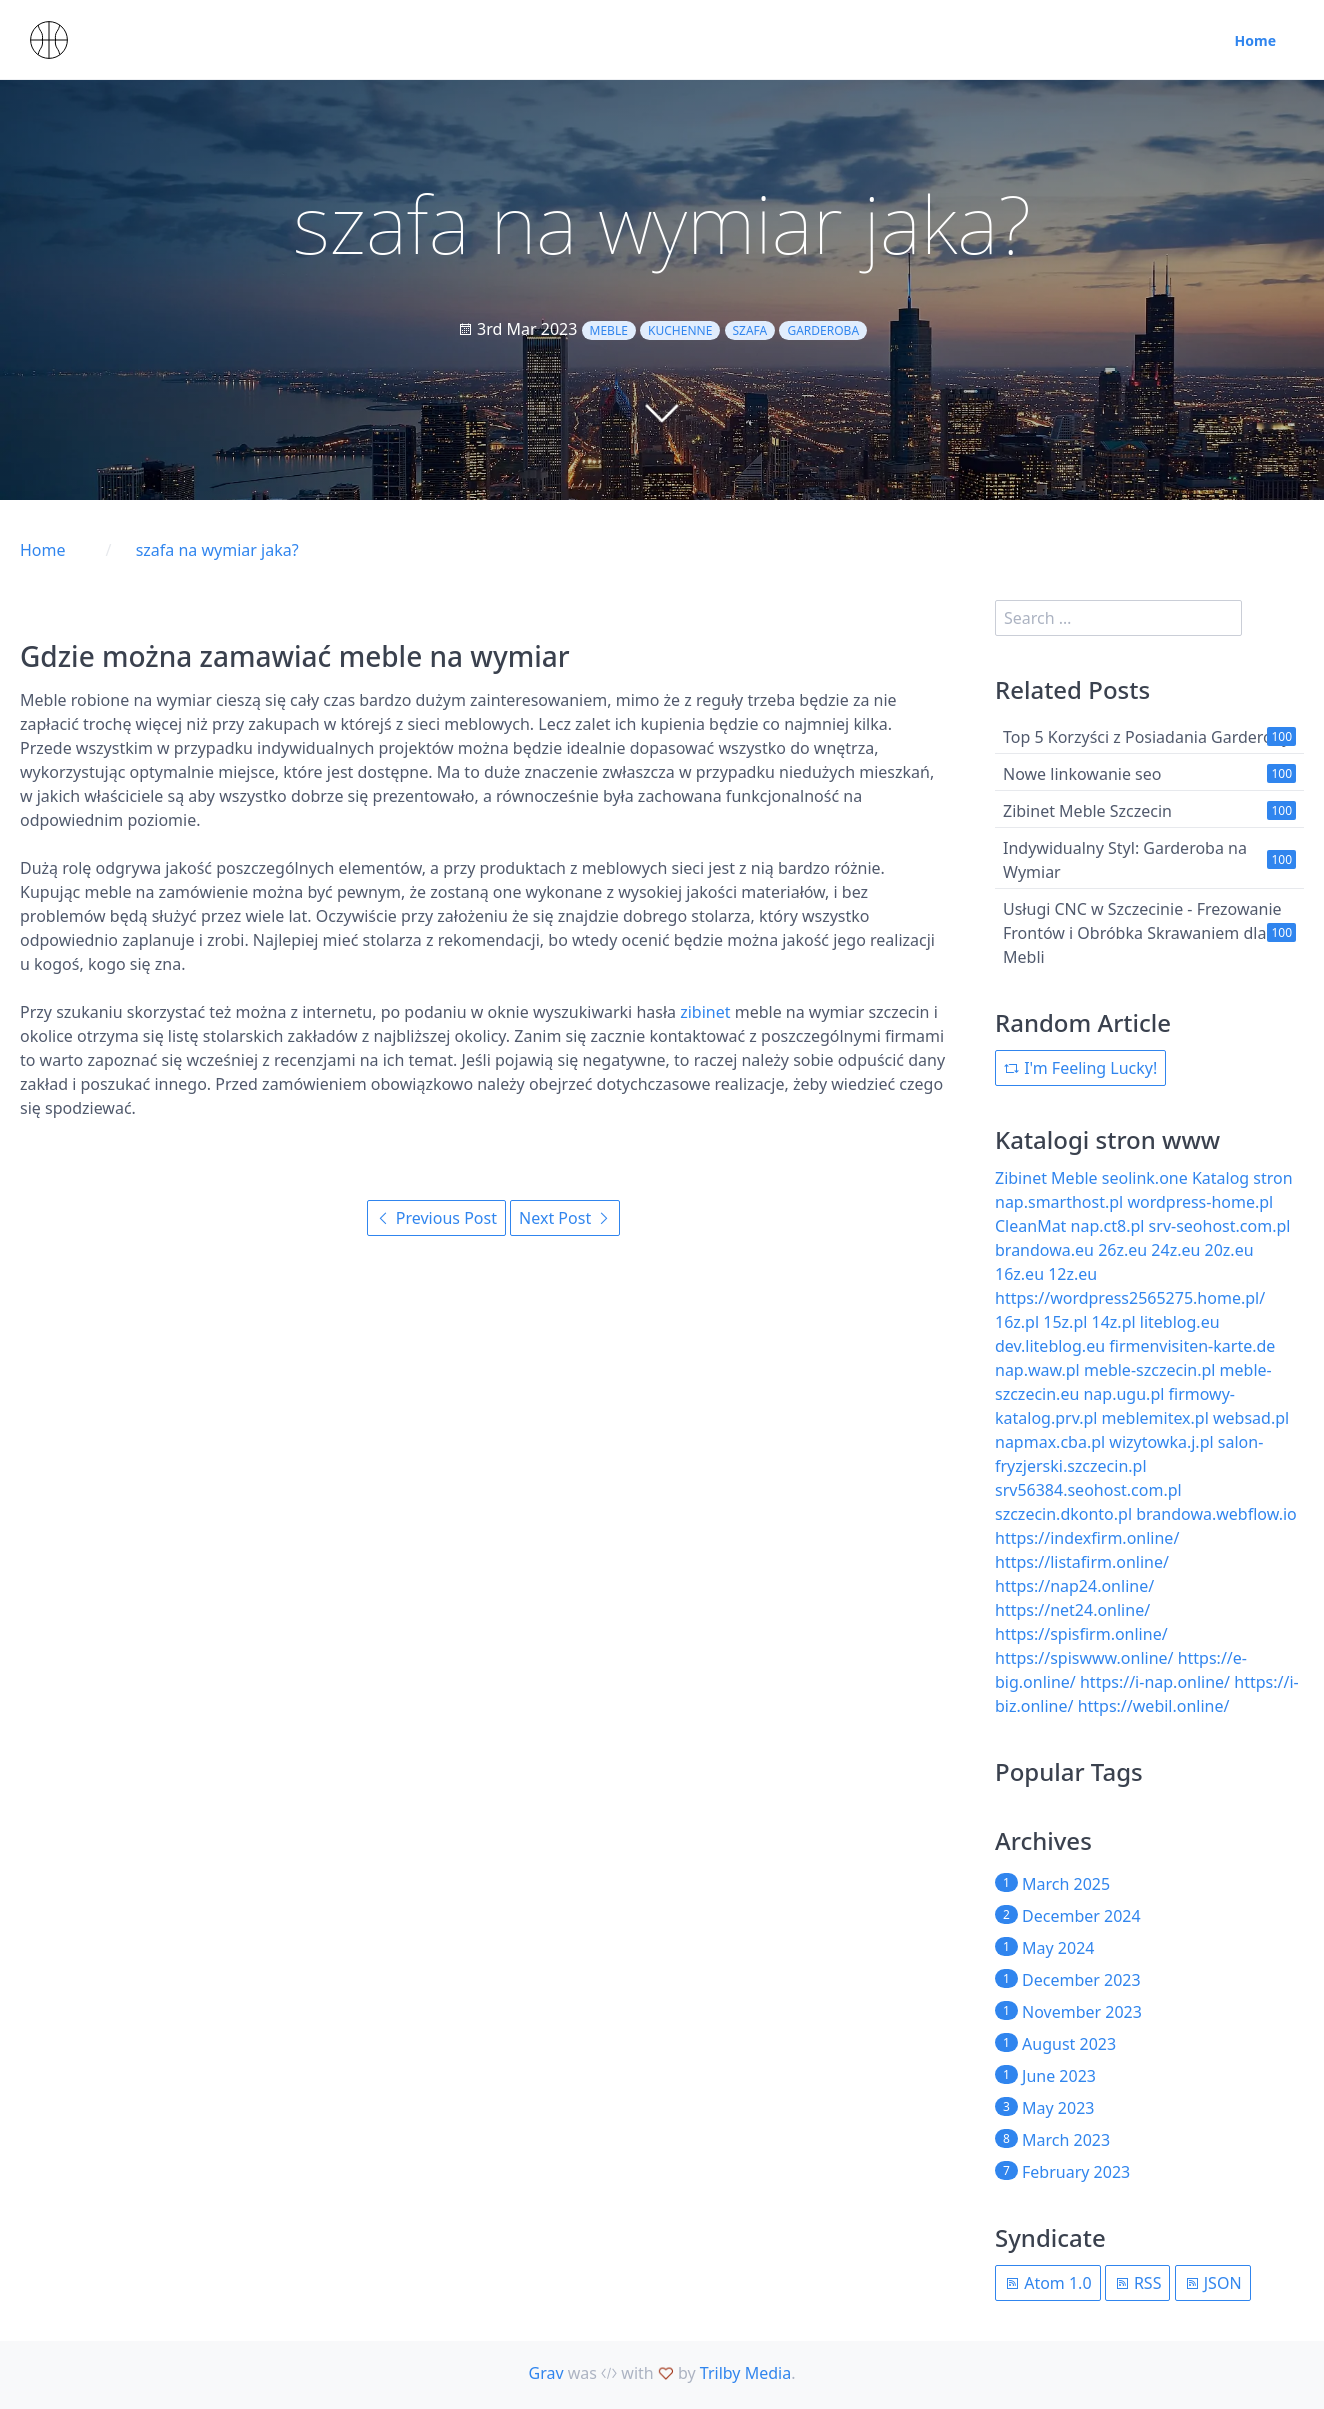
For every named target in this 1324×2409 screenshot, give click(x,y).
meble (609, 330)
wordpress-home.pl (1200, 1202)
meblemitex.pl (1155, 1418)
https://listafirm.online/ (1082, 1562)
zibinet (705, 1012)
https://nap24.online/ (1074, 1586)
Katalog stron (1242, 1178)
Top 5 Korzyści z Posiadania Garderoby (1146, 737)
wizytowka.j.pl (1161, 1442)
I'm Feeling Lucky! (1080, 1068)
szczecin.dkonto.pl (1063, 1514)
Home (1255, 40)
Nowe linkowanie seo (1082, 774)
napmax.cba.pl (1050, 1442)
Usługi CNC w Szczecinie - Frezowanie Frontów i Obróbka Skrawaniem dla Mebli (1142, 933)
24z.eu (1175, 1250)
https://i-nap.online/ (1155, 1682)
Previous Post (436, 1218)
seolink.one (1145, 1178)
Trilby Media (745, 2373)
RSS (1138, 2283)
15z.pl (1065, 1322)
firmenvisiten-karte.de (1192, 1346)
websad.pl (1251, 1418)
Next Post (565, 1218)
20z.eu (1229, 1250)
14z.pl (1114, 1322)
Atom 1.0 (1048, 2283)
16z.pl (1017, 1322)
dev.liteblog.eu (1050, 1346)
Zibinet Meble (1046, 1178)
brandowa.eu (1044, 1250)
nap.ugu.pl (1123, 1394)
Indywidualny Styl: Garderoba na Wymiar (1125, 860)
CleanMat (1030, 1226)
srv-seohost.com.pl (1220, 1226)
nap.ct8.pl (1108, 1226)
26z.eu (1122, 1250)
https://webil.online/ (1154, 1706)
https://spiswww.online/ (1084, 1658)
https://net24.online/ (1072, 1610)
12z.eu (1072, 1274)
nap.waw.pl (1037, 1370)
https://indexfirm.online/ (1087, 1538)
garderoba (823, 330)
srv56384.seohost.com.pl (1088, 1490)
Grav (546, 2373)
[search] (1118, 618)
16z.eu (1019, 1274)
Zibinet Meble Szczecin (1087, 811)
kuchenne (680, 330)
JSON (1213, 2283)
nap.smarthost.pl (1059, 1202)
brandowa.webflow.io (1216, 1514)
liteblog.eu (1180, 1322)
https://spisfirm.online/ (1081, 1634)
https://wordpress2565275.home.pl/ (1130, 1298)
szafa (750, 330)
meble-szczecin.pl (1150, 1370)
